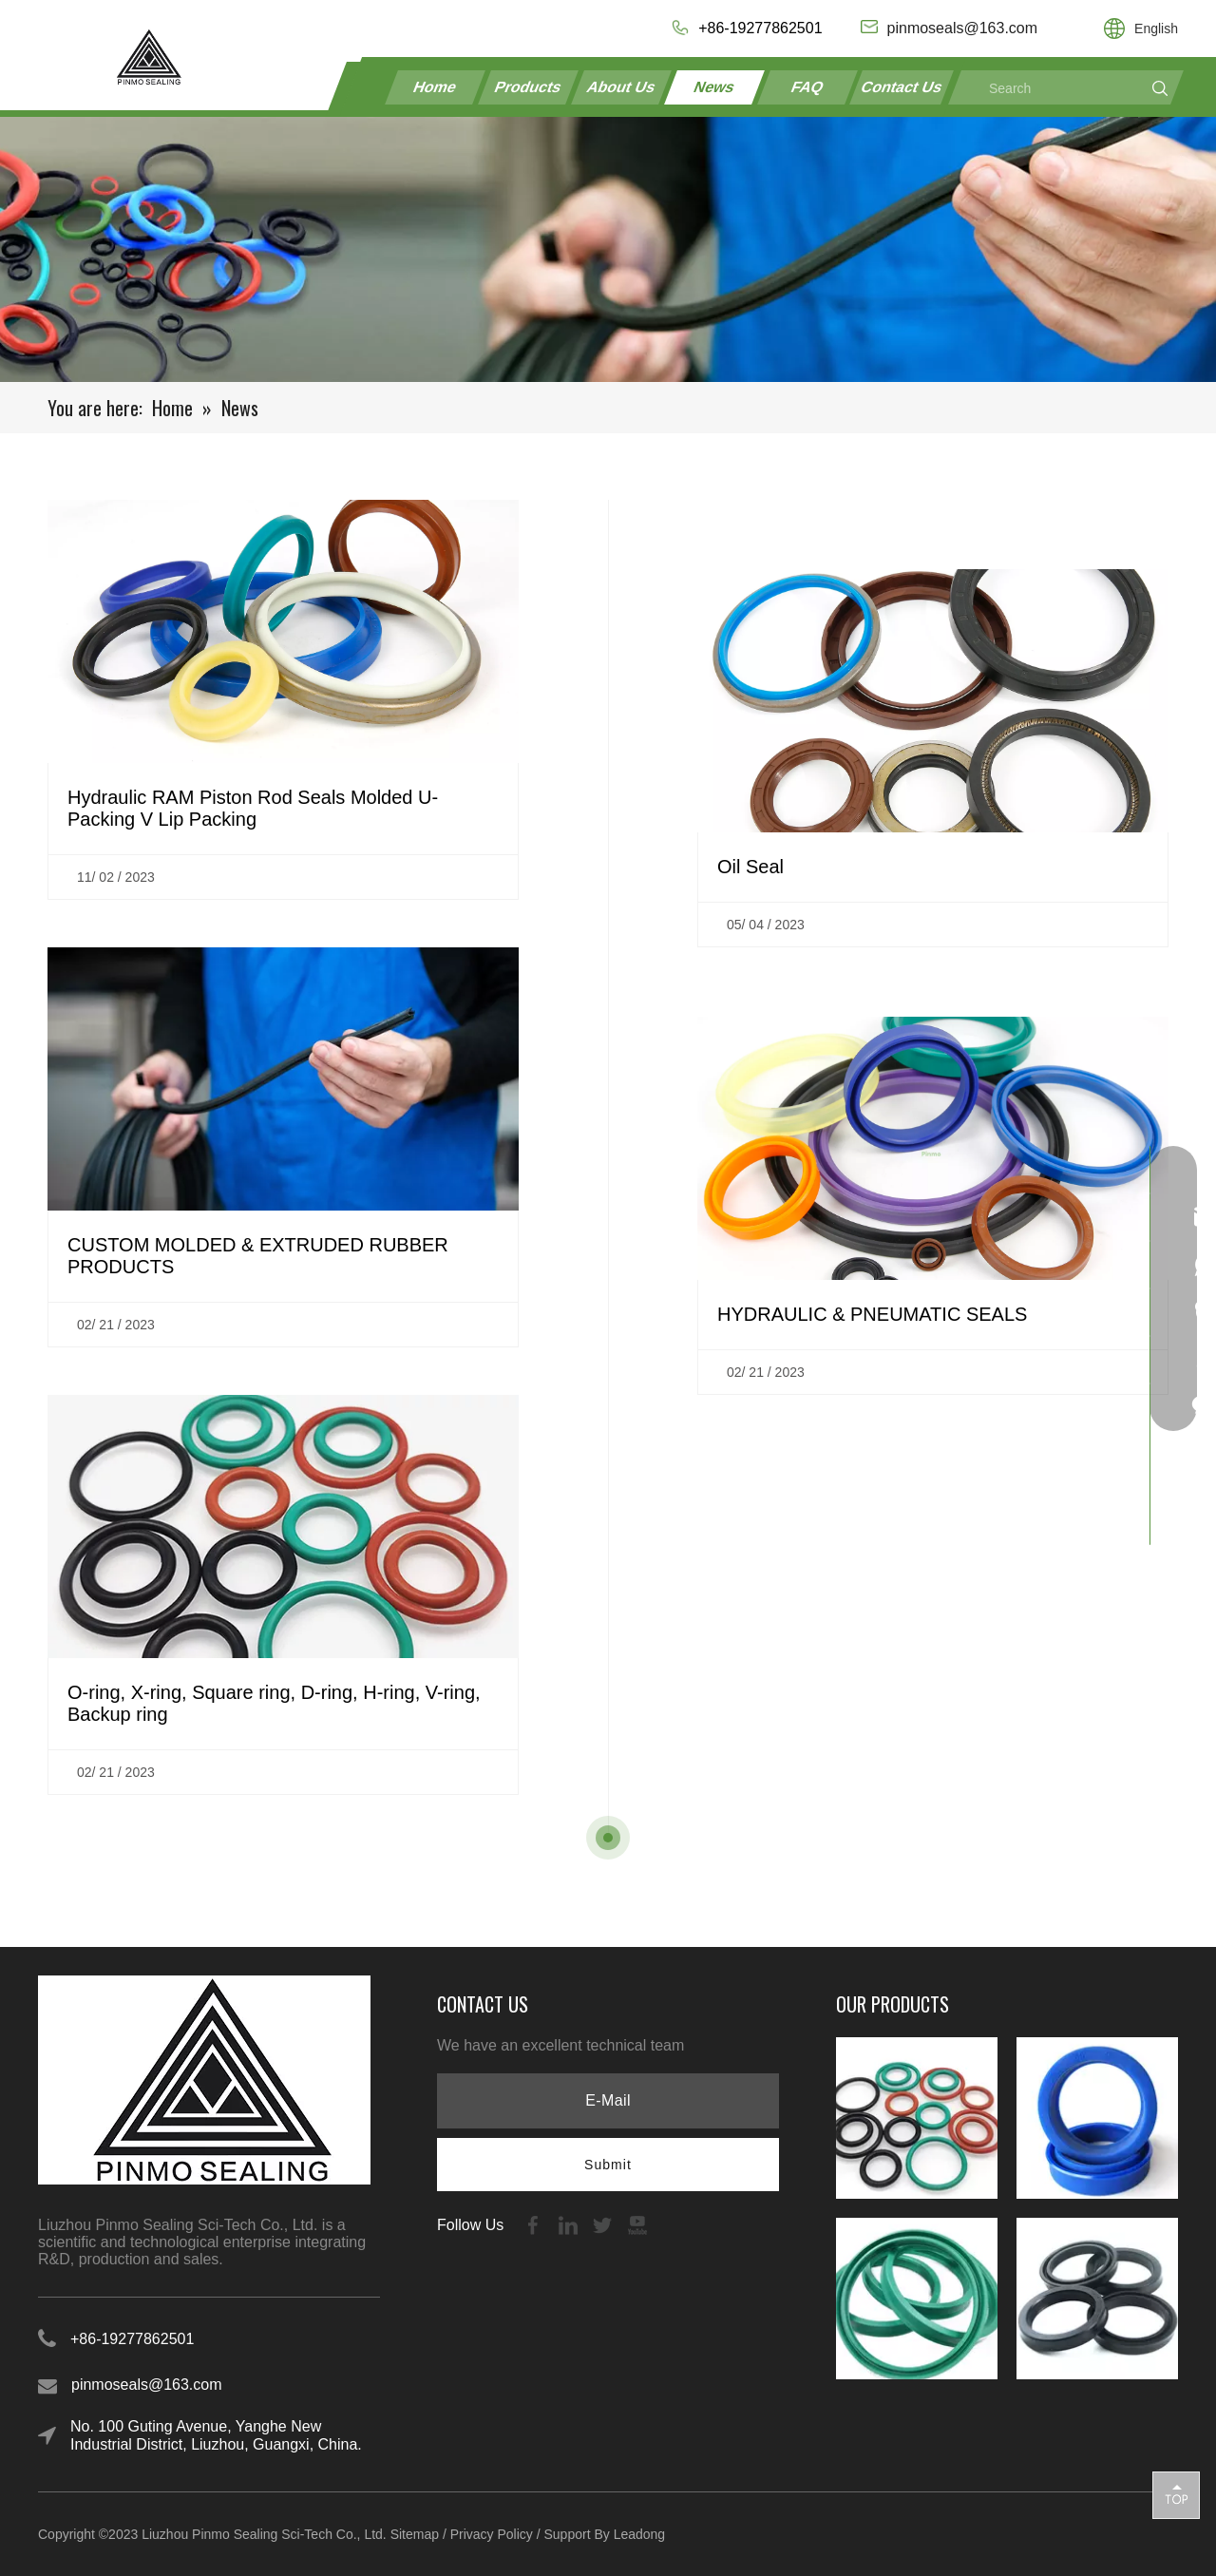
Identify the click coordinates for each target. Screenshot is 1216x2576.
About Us (621, 87)
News (714, 87)
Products (528, 87)
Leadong (640, 2534)
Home (435, 87)
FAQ (807, 87)
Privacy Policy (491, 2534)
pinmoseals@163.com (146, 2384)
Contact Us (902, 87)
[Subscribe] (608, 2164)
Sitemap (414, 2534)
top (1176, 2494)
